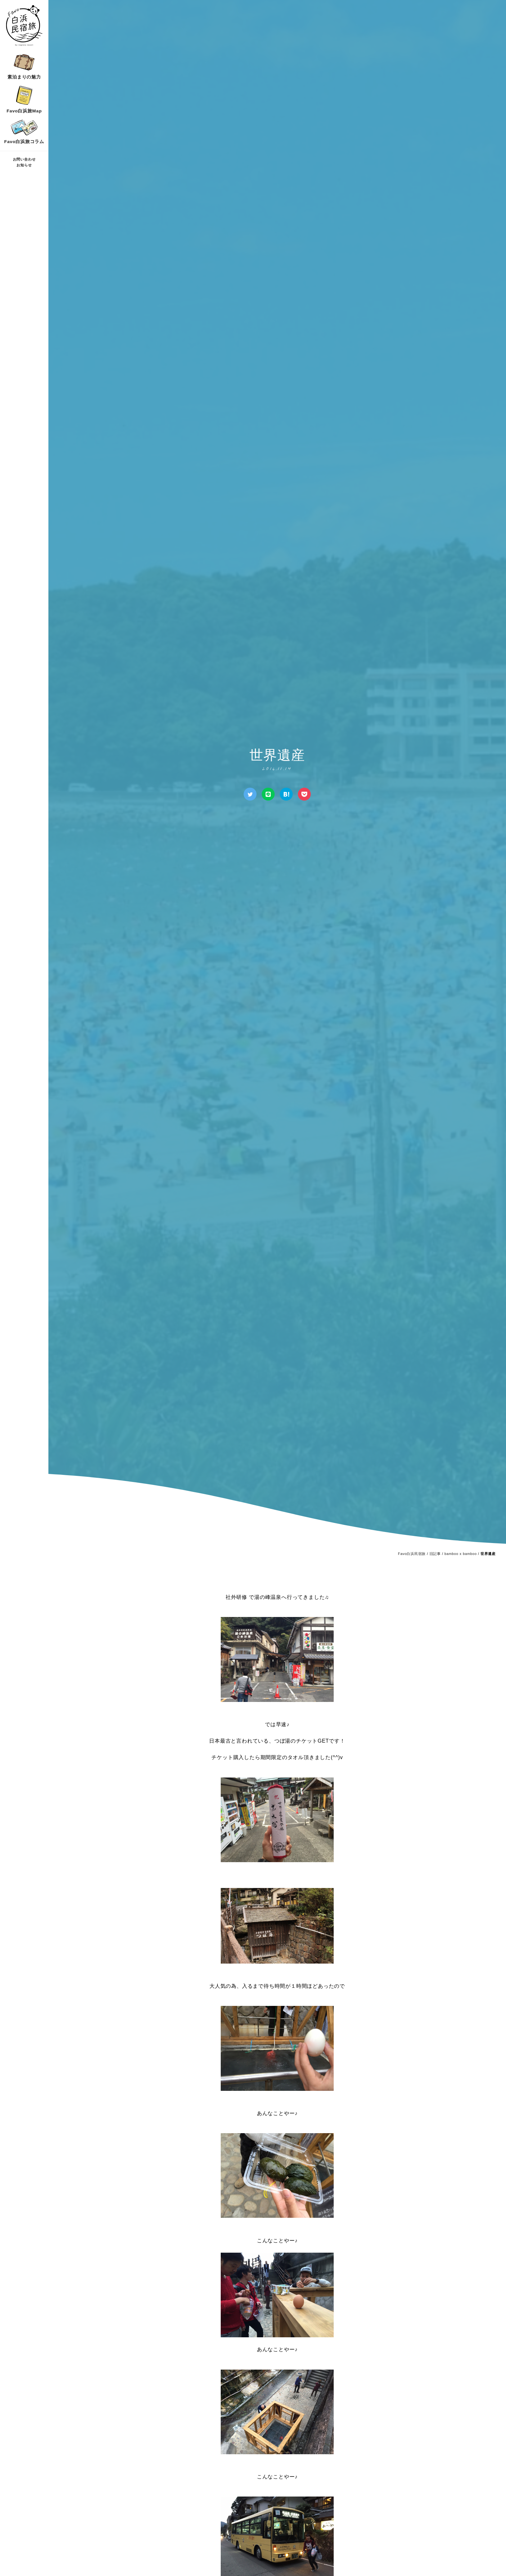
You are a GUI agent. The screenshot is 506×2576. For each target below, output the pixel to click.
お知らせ (24, 165)
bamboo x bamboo (460, 1554)
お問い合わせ (24, 159)
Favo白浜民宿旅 (412, 1554)
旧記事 (435, 1554)
